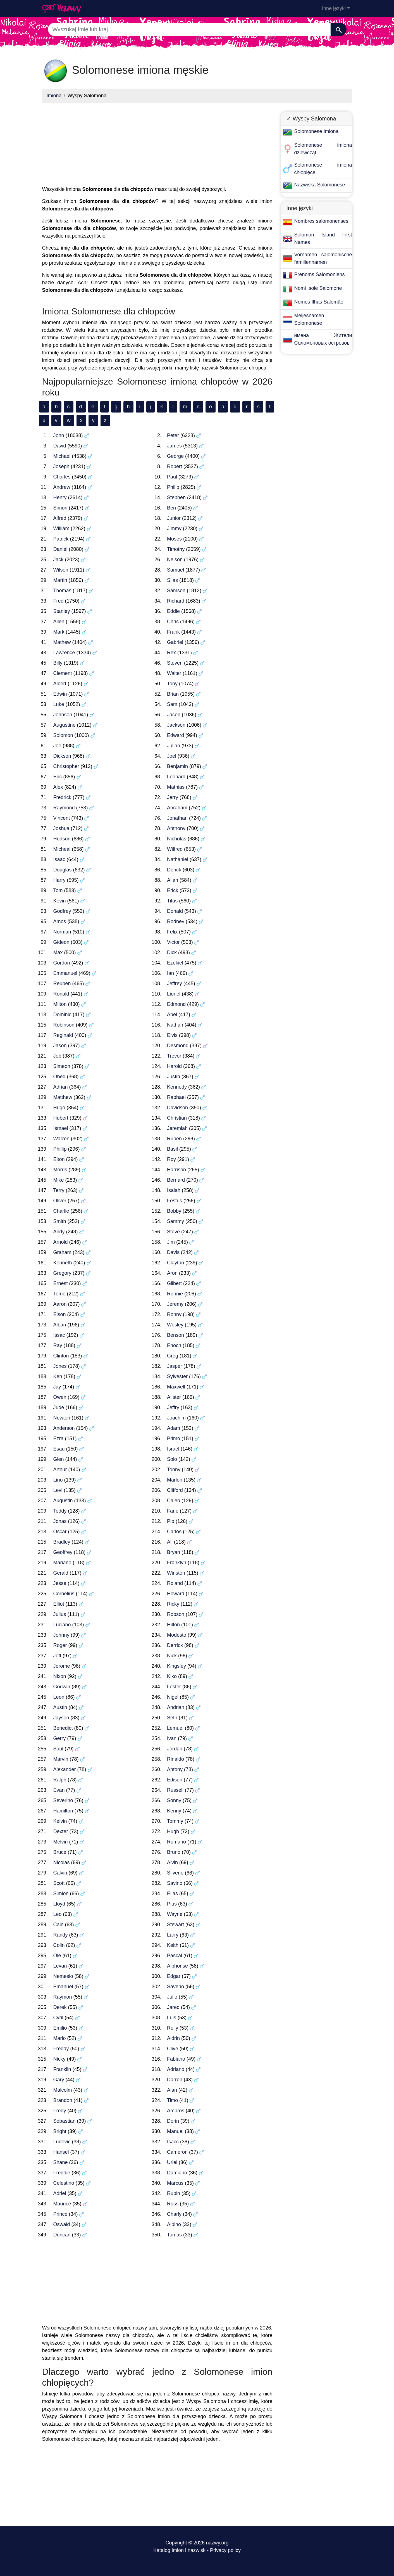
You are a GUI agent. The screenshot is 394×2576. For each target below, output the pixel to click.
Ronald (61, 994)
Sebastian (64, 2121)
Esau (59, 1449)
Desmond (177, 1045)
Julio (172, 1997)
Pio (170, 1521)
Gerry (59, 1738)
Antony (175, 1769)
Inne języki (334, 8)
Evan (59, 1790)
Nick (172, 1655)
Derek (60, 2007)
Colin (59, 1945)
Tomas (174, 2235)
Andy (59, 1231)
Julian (173, 745)
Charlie (61, 1211)
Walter (174, 673)
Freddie (61, 2173)
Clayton (175, 1263)
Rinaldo (175, 1759)
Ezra (58, 1438)
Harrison (176, 1169)
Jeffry (173, 1407)
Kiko (172, 1676)
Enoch (174, 1345)
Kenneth (62, 1263)
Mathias (176, 787)
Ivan (171, 1738)
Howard (175, 1593)
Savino (174, 1883)
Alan (172, 2090)
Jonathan (177, 818)
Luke (58, 704)
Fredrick (62, 797)
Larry (172, 1935)
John (58, 435)
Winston (176, 1573)
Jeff (57, 1655)
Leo (57, 1914)
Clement (62, 673)
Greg (172, 1356)
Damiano (177, 2173)
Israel (173, 1449)
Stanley (61, 611)
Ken (57, 1376)
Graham (62, 1252)
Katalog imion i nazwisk (179, 2550)
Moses (174, 539)
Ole (57, 1955)
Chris (173, 621)
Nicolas (61, 1862)
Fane (172, 1511)
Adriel (59, 2193)
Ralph (59, 1780)
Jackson (176, 725)
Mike (58, 1180)
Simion (61, 1893)
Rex (171, 652)
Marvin (60, 1759)
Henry (60, 497)
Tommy (175, 1821)
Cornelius (64, 1593)
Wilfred (175, 849)
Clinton (61, 1356)
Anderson (64, 1428)
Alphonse (177, 1966)
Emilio (60, 2028)
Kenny (174, 1811)
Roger (60, 1645)
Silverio (175, 1873)
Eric (57, 776)
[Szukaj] (339, 29)
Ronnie (175, 1294)
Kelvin (60, 1821)
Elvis (172, 1035)
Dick (172, 952)
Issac (59, 1335)
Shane (60, 2162)
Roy (171, 1159)
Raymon (62, 1997)
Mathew (62, 642)
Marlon (174, 1480)
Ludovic (62, 2141)
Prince (60, 2214)
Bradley (61, 1542)
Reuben (62, 983)
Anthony (176, 828)
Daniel (60, 549)
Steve (173, 1231)
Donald (175, 911)
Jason (60, 1045)
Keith (172, 1945)
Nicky (59, 2059)
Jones (60, 1366)
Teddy (60, 1511)
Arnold (60, 1242)
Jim (171, 1242)
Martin (60, 580)
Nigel (172, 1697)
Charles (62, 477)
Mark (59, 632)
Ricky (173, 1604)
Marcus (175, 2183)
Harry (59, 880)
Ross (172, 2204)
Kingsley (176, 1666)
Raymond (64, 808)
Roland (175, 1583)
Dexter (60, 1831)
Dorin (173, 2121)
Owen (59, 1397)
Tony (172, 683)
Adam (173, 1428)
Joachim (176, 1418)
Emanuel (63, 1986)
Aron (172, 1273)
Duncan (62, 2235)
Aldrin (173, 2038)
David (59, 446)
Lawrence (64, 652)
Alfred (59, 518)
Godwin (61, 1686)
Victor (173, 942)
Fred (58, 601)
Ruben (174, 1138)
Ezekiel (175, 963)
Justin (173, 1076)
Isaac (59, 859)
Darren (174, 2079)
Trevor (174, 1056)
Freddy (61, 2048)
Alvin (172, 1862)
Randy (60, 1935)
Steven (175, 663)
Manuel (175, 2131)
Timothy (176, 549)
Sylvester (177, 1376)
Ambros (175, 2110)
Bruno (173, 1852)
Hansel (61, 2152)
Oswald (61, 2224)
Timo (172, 2100)
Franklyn (176, 1562)
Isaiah (173, 1190)
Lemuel (175, 1728)
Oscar (60, 1531)
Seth (172, 1718)
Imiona (54, 95)
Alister (174, 1397)
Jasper (174, 1366)
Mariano (62, 1562)
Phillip (60, 1149)
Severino (63, 1800)
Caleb (173, 1500)
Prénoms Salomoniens (319, 274)
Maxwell (176, 1387)
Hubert (60, 1118)
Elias (172, 1893)
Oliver (59, 1200)
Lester (174, 1686)
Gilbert (174, 1283)
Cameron (177, 2152)
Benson (175, 1335)
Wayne (174, 1914)
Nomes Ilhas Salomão (318, 302)
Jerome (61, 1666)
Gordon (61, 963)
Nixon (59, 1676)
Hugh (173, 1831)
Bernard (176, 1180)
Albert (59, 683)
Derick (174, 870)
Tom (58, 890)
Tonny (173, 1469)
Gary (58, 2079)
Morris (60, 1169)
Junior (174, 518)
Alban (59, 1325)
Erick (172, 890)
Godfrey (62, 911)
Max (58, 952)
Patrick (61, 539)
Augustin (63, 1500)
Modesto (176, 1635)
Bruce (59, 1852)
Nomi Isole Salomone (318, 288)
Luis (171, 2017)
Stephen (176, 497)
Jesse (59, 1583)
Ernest (60, 1283)
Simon (60, 508)
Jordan (174, 1749)
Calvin (60, 1873)
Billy (58, 663)
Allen (59, 621)
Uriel (172, 2162)
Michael (62, 456)
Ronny (174, 1314)
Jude (58, 1407)
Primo (173, 1438)
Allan (172, 880)
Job (57, 1056)
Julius (59, 1614)
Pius (172, 1904)
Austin (60, 1707)
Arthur (60, 1469)
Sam (172, 704)
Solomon (63, 735)
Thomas (62, 590)
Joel (171, 756)
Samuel (175, 570)
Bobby (174, 1211)
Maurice (62, 2204)
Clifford (175, 1490)
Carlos (174, 1531)
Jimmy (174, 528)
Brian (173, 694)
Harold (174, 1066)
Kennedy (177, 1087)
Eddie (173, 611)
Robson (175, 1614)
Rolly (172, 2028)
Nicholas (176, 839)
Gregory (62, 1273)
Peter (173, 435)
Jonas (60, 1521)
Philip (173, 487)
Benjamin (177, 766)
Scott (59, 1883)
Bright (59, 2131)
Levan (60, 1966)
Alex (58, 787)
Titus (172, 901)
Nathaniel (177, 859)
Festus (174, 1200)
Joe (57, 745)
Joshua (61, 828)
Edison (174, 1780)
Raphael (176, 1097)
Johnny (61, 1635)
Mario (59, 2038)
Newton (61, 1418)
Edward (175, 735)
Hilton (173, 1624)
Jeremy (175, 1304)
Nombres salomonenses (321, 221)
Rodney (175, 921)
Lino (58, 1480)
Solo (172, 1459)
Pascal (174, 1955)
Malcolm (62, 2090)
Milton (60, 1004)
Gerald (60, 1573)
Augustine (64, 725)
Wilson (60, 570)
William (61, 528)
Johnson (62, 714)
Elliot (58, 1604)
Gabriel (175, 642)
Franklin (62, 2069)
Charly (174, 2214)
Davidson (177, 1107)
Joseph (61, 466)
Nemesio (63, 1976)
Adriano (175, 2069)
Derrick (175, 1645)
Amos (59, 921)
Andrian (175, 1707)
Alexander (64, 1769)
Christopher (66, 766)
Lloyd (59, 1904)
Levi (58, 1490)
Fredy (59, 2110)
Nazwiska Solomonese (319, 185)
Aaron (60, 1304)
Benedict (63, 1728)
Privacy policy (225, 2550)
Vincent (61, 818)
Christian (177, 1118)
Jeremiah (177, 1128)
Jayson (61, 1718)
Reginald (63, 1035)
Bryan (173, 1552)
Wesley (175, 1325)
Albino (174, 2224)
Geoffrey (63, 1552)
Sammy (175, 1221)
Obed (59, 1076)
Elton (59, 1159)
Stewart (175, 1924)
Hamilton (63, 1811)
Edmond (176, 1004)
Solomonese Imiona (316, 131)
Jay (57, 1387)
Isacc (173, 2141)
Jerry (172, 797)
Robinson (64, 1025)
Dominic (62, 1014)
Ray (57, 1345)
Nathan (175, 1025)
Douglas (62, 870)
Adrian (60, 1087)
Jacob (173, 714)
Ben (171, 508)
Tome (59, 1294)
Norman (62, 932)
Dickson (62, 756)
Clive (172, 2048)
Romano (176, 1842)
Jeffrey (174, 983)
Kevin (59, 901)
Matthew (62, 1097)
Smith (59, 1221)
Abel (172, 1014)
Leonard (176, 776)
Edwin (60, 694)
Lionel (173, 994)
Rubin (173, 2193)
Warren (61, 1138)
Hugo (59, 1107)
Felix (172, 932)
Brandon (62, 2100)
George (175, 456)
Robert (174, 466)
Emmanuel (65, 973)
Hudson (62, 839)
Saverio (175, 1986)
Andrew (61, 487)
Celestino (63, 2183)
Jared (173, 2007)
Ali (170, 1542)
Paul (172, 477)
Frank (173, 632)
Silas (172, 580)
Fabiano (176, 2059)
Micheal (62, 849)
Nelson (175, 559)
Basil (172, 1149)
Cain (58, 1924)
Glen (58, 1459)
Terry (59, 1190)
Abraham (177, 808)
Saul (58, 1749)
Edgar (173, 1976)
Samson (176, 590)
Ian (170, 973)
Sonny (174, 1800)
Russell (175, 1790)
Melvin (60, 1842)
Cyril (58, 2017)
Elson (59, 1314)
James (174, 446)
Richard (175, 601)
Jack (58, 559)
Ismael (60, 1128)
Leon (59, 1697)
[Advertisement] (157, 146)
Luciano (62, 1624)
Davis (173, 1252)
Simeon (61, 1066)
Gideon (61, 942)
